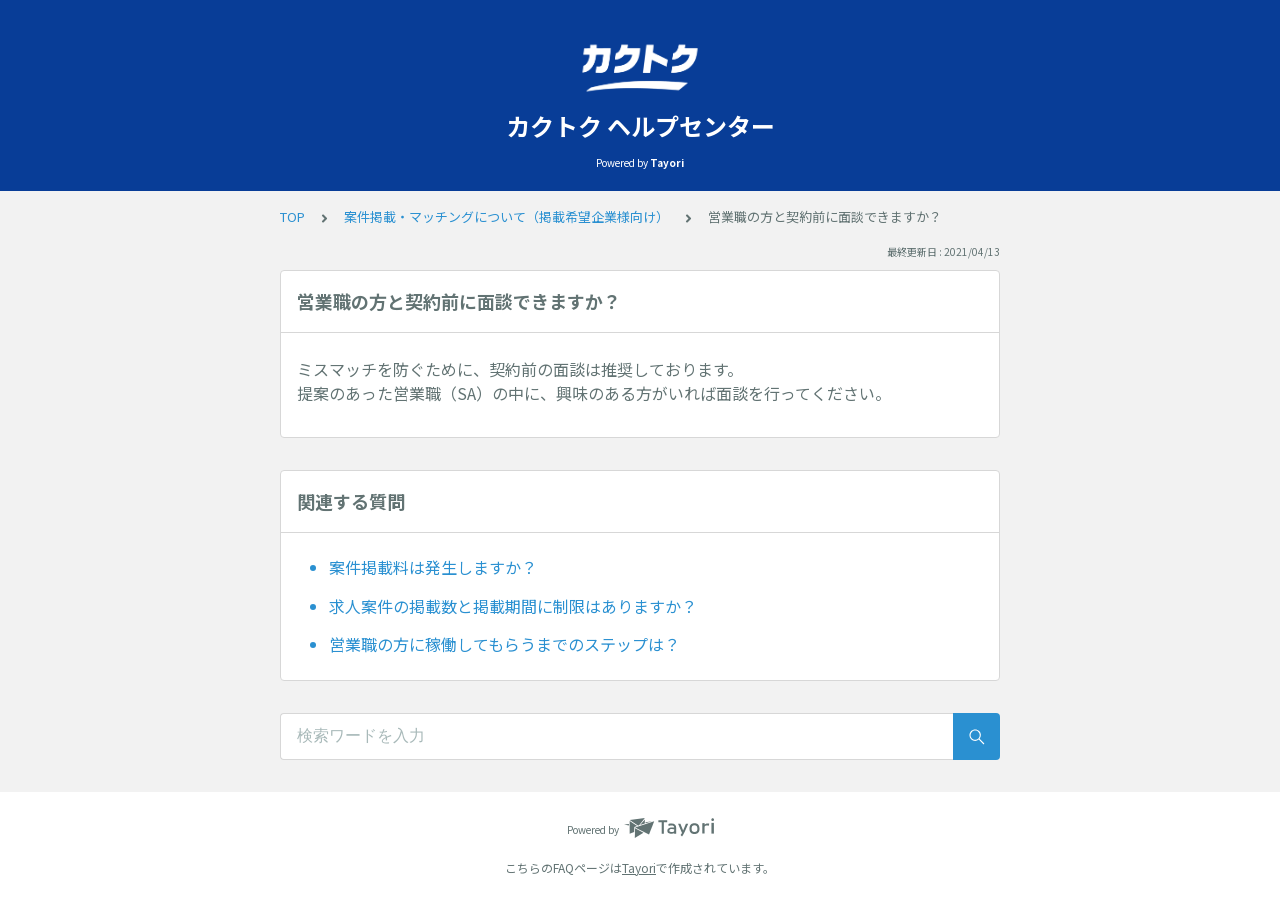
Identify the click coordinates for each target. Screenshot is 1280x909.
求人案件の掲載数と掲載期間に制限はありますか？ (513, 606)
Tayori (639, 867)
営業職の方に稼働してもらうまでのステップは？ (504, 644)
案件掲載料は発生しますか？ (433, 567)
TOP (292, 216)
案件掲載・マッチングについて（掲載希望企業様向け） (506, 216)
